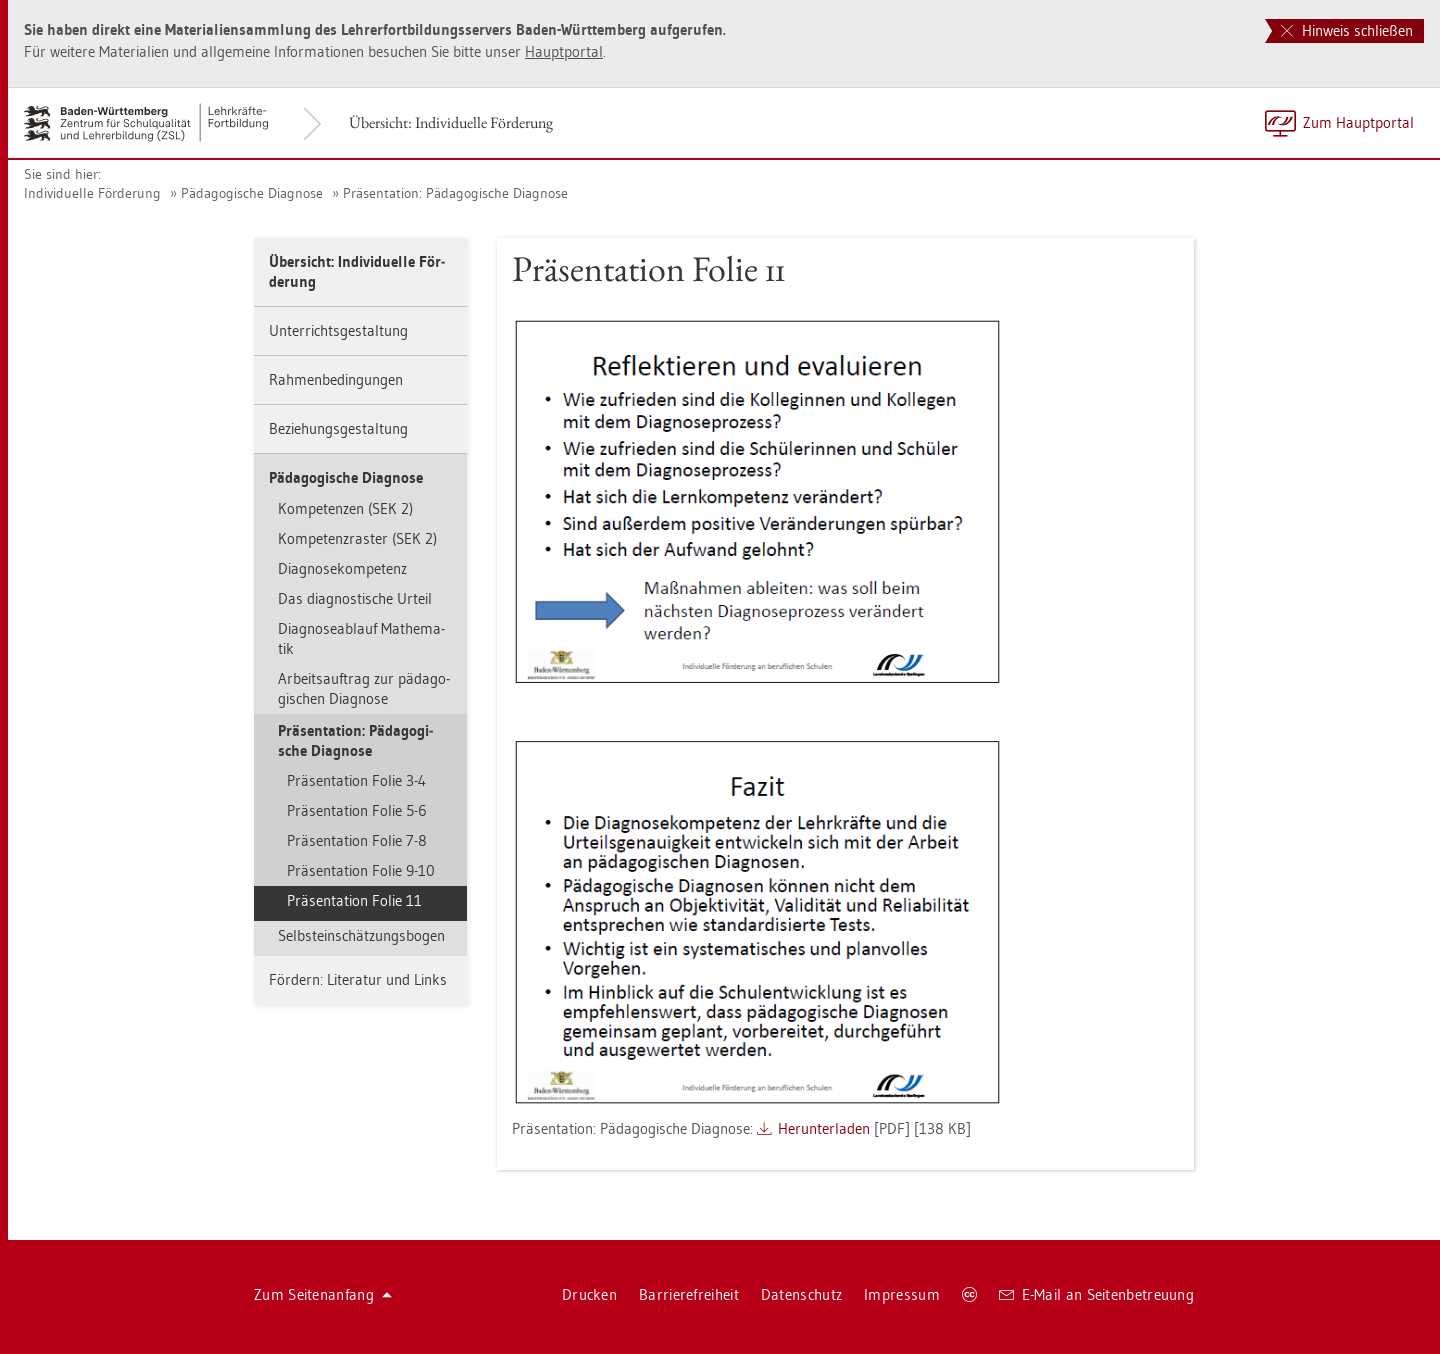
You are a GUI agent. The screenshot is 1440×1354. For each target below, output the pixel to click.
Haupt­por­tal (564, 51)
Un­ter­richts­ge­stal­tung (338, 330)
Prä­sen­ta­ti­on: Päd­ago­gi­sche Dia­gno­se (455, 193)
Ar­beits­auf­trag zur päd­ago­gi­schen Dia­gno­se (364, 688)
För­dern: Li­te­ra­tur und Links (358, 979)
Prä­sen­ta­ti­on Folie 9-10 (361, 870)
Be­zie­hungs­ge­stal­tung (338, 428)
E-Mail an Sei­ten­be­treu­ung (1096, 1294)
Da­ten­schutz (801, 1294)
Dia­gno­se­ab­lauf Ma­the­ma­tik (361, 638)
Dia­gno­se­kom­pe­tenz (342, 568)
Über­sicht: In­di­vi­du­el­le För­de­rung (451, 122)
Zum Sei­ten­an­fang (323, 1294)
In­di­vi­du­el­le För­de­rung (92, 193)
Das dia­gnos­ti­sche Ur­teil (355, 598)
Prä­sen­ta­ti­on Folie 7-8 (357, 840)
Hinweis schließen (1347, 30)
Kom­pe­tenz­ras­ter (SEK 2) (357, 538)
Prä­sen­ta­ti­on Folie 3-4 (356, 780)
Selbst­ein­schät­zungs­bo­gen (361, 935)
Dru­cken (589, 1294)
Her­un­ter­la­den (824, 1128)
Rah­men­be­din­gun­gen (336, 379)
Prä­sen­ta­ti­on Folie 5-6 (357, 810)
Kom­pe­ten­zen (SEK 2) (345, 508)
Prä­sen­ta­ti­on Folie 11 (354, 900)
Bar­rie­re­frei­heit (689, 1294)
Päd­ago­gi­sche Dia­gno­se (252, 193)
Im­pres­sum (902, 1294)
